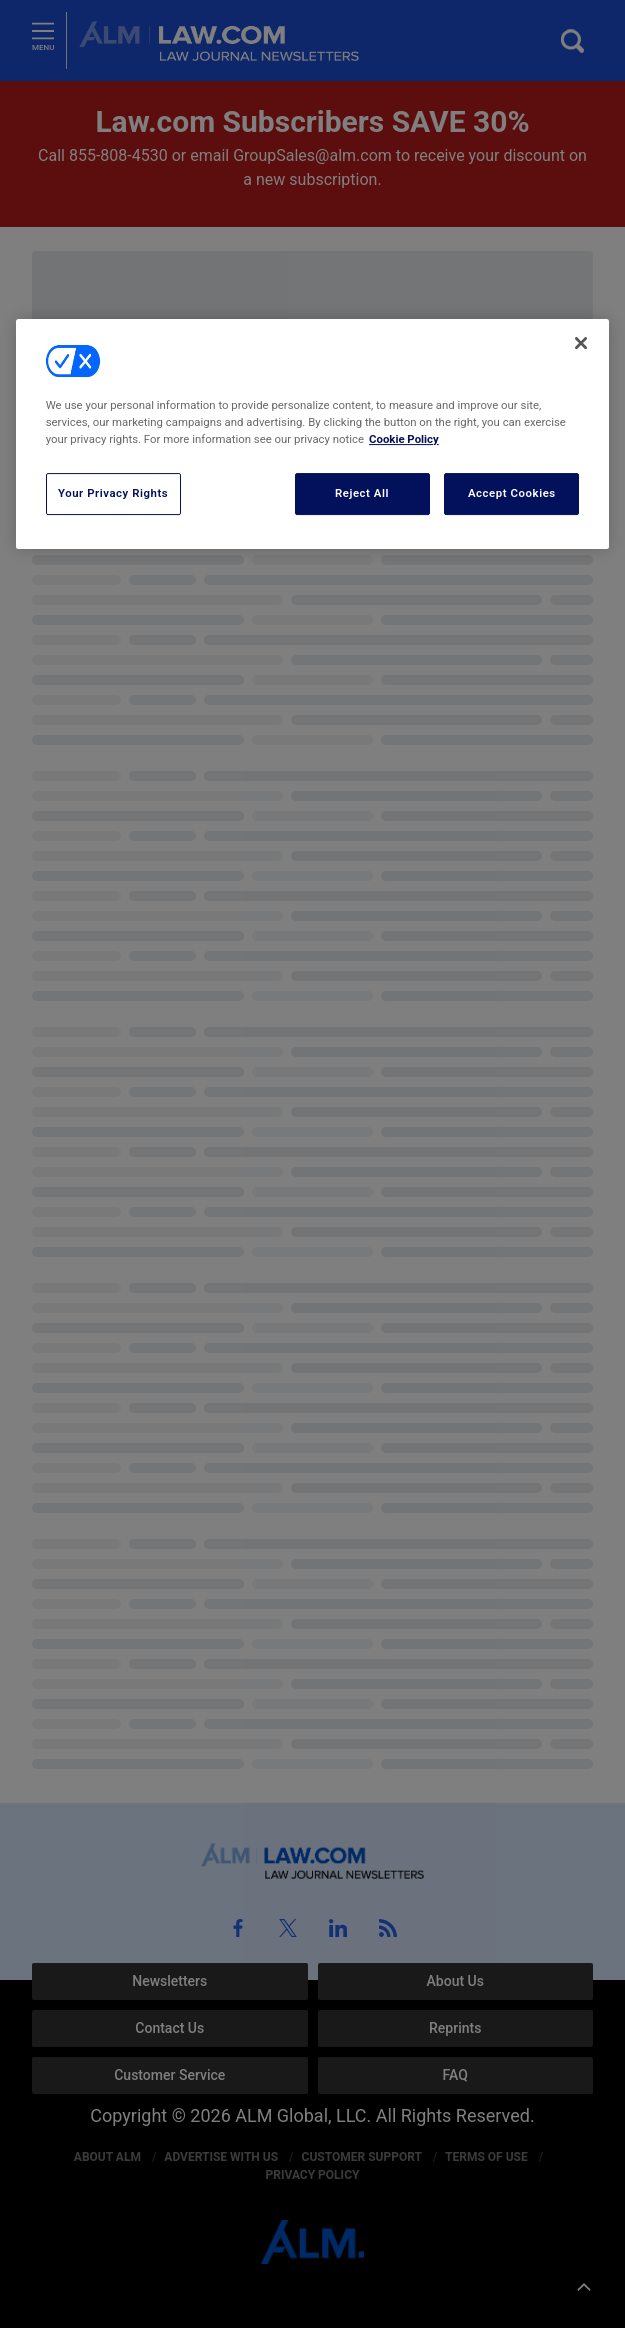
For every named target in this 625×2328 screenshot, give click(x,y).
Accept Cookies (512, 493)
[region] (313, 434)
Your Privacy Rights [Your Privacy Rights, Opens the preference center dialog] (113, 493)
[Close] (581, 343)
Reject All (362, 493)
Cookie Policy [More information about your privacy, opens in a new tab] (404, 439)
